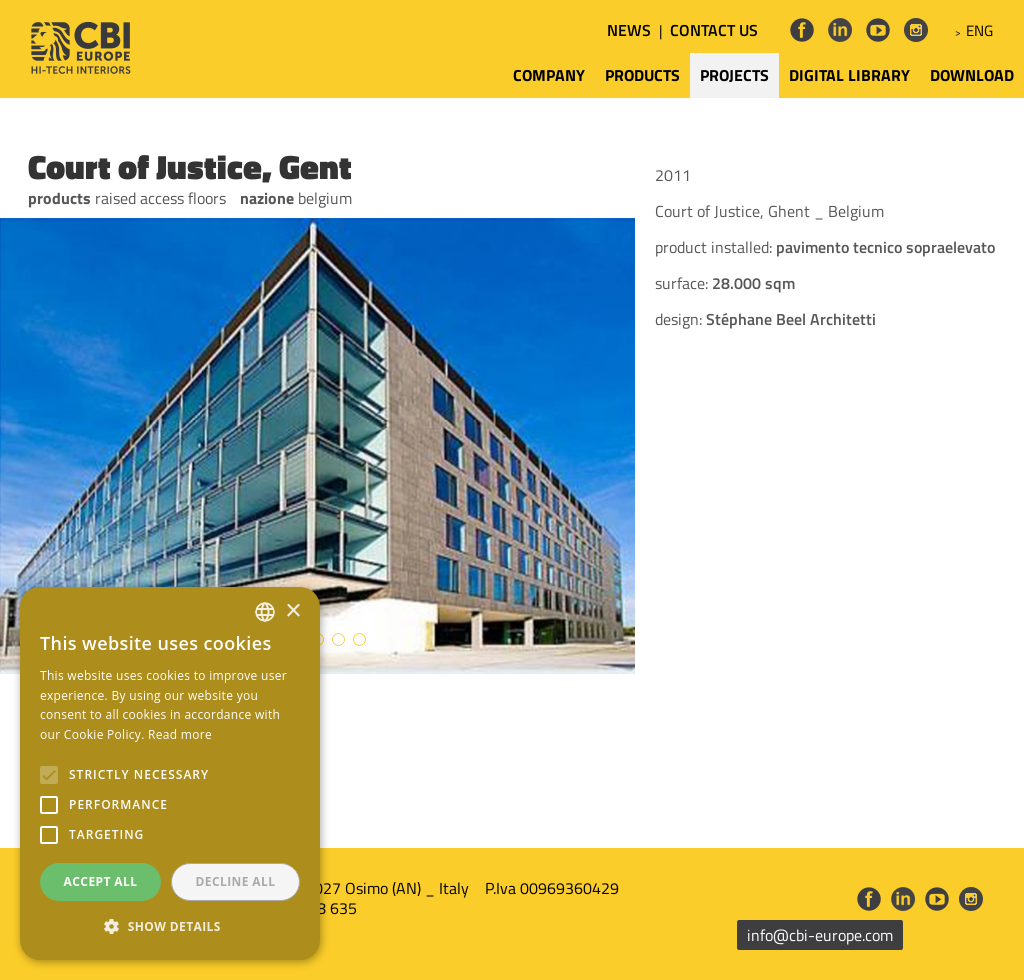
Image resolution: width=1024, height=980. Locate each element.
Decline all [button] (236, 881)
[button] (170, 927)
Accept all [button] (101, 881)
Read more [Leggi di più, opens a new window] (180, 734)
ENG (979, 30)
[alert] (170, 773)
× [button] (292, 611)
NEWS (629, 30)
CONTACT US (714, 30)
